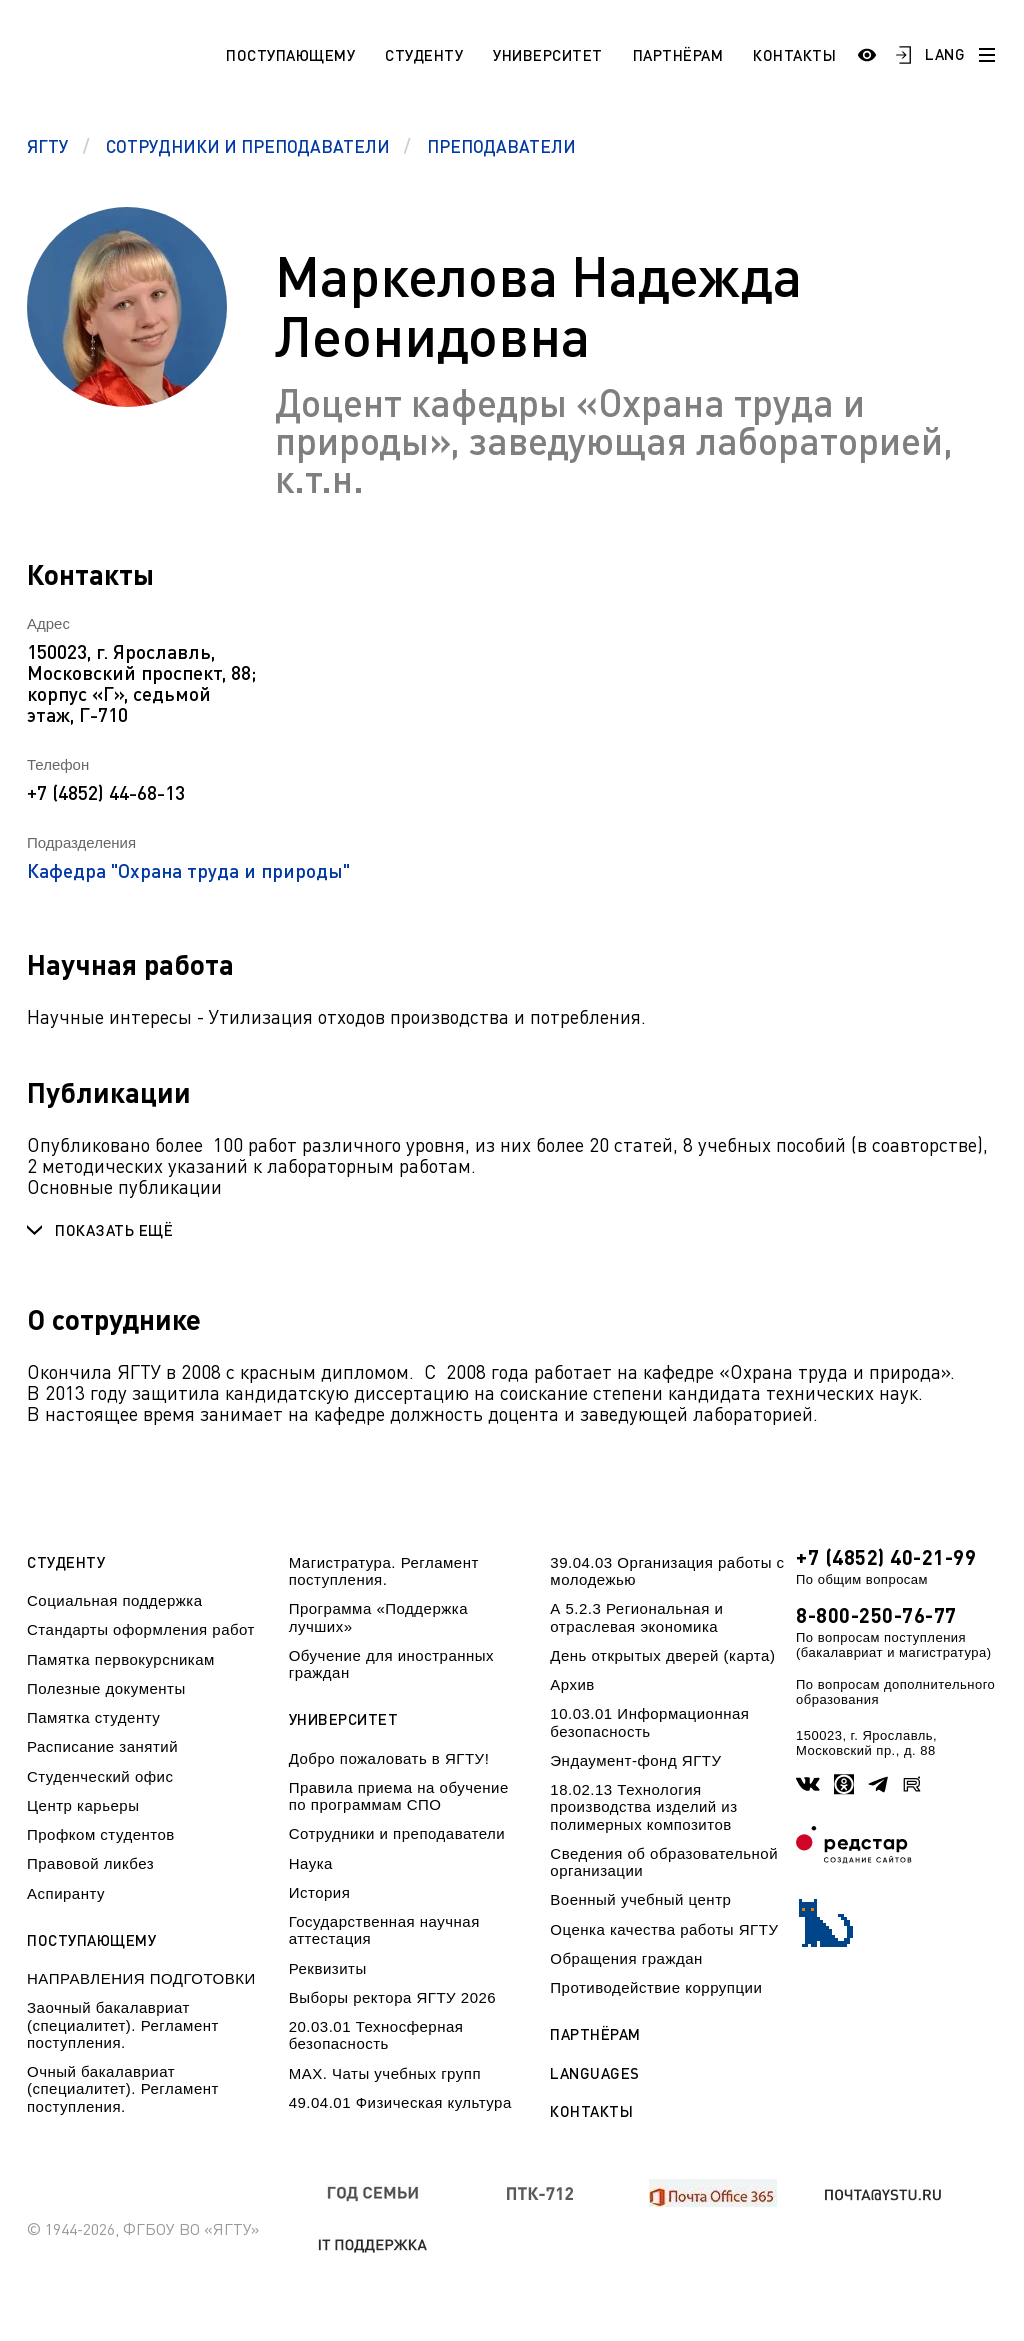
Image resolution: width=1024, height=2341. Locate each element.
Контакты (794, 55)
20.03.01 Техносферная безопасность (376, 2035)
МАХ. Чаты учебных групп (385, 2073)
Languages (595, 2073)
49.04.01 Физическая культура (400, 2102)
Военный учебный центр (640, 1899)
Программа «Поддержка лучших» (378, 1617)
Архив (572, 1684)
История (320, 1892)
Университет (548, 55)
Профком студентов (101, 1834)
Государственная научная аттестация (384, 1930)
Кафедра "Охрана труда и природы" (188, 870)
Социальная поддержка (115, 1600)
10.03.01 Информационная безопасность (649, 1722)
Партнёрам (678, 55)
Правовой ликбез (90, 1863)
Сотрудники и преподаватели (397, 1833)
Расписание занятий (102, 1746)
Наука (311, 1863)
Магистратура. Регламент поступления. (384, 1571)
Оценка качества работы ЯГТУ (664, 1929)
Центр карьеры (83, 1805)
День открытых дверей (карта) (662, 1655)
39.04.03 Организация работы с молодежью (667, 1571)
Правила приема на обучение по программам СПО (399, 1796)
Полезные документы (106, 1688)
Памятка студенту (93, 1717)
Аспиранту (66, 1893)
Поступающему (290, 55)
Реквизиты (328, 1968)
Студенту (424, 55)
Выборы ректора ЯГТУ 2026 (393, 1997)
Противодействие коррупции (656, 1987)
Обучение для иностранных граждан (391, 1664)
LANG (945, 54)
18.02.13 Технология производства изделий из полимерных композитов (643, 1807)
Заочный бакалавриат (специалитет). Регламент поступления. (123, 2025)
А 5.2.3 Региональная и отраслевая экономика (636, 1617)
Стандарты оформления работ (141, 1629)
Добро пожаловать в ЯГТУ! (389, 1758)
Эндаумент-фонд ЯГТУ (635, 1760)
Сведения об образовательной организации (664, 1862)
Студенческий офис (100, 1776)
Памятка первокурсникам (121, 1659)
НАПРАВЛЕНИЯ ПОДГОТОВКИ (141, 1978)
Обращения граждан (626, 1958)
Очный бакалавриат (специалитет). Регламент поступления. (123, 2089)
